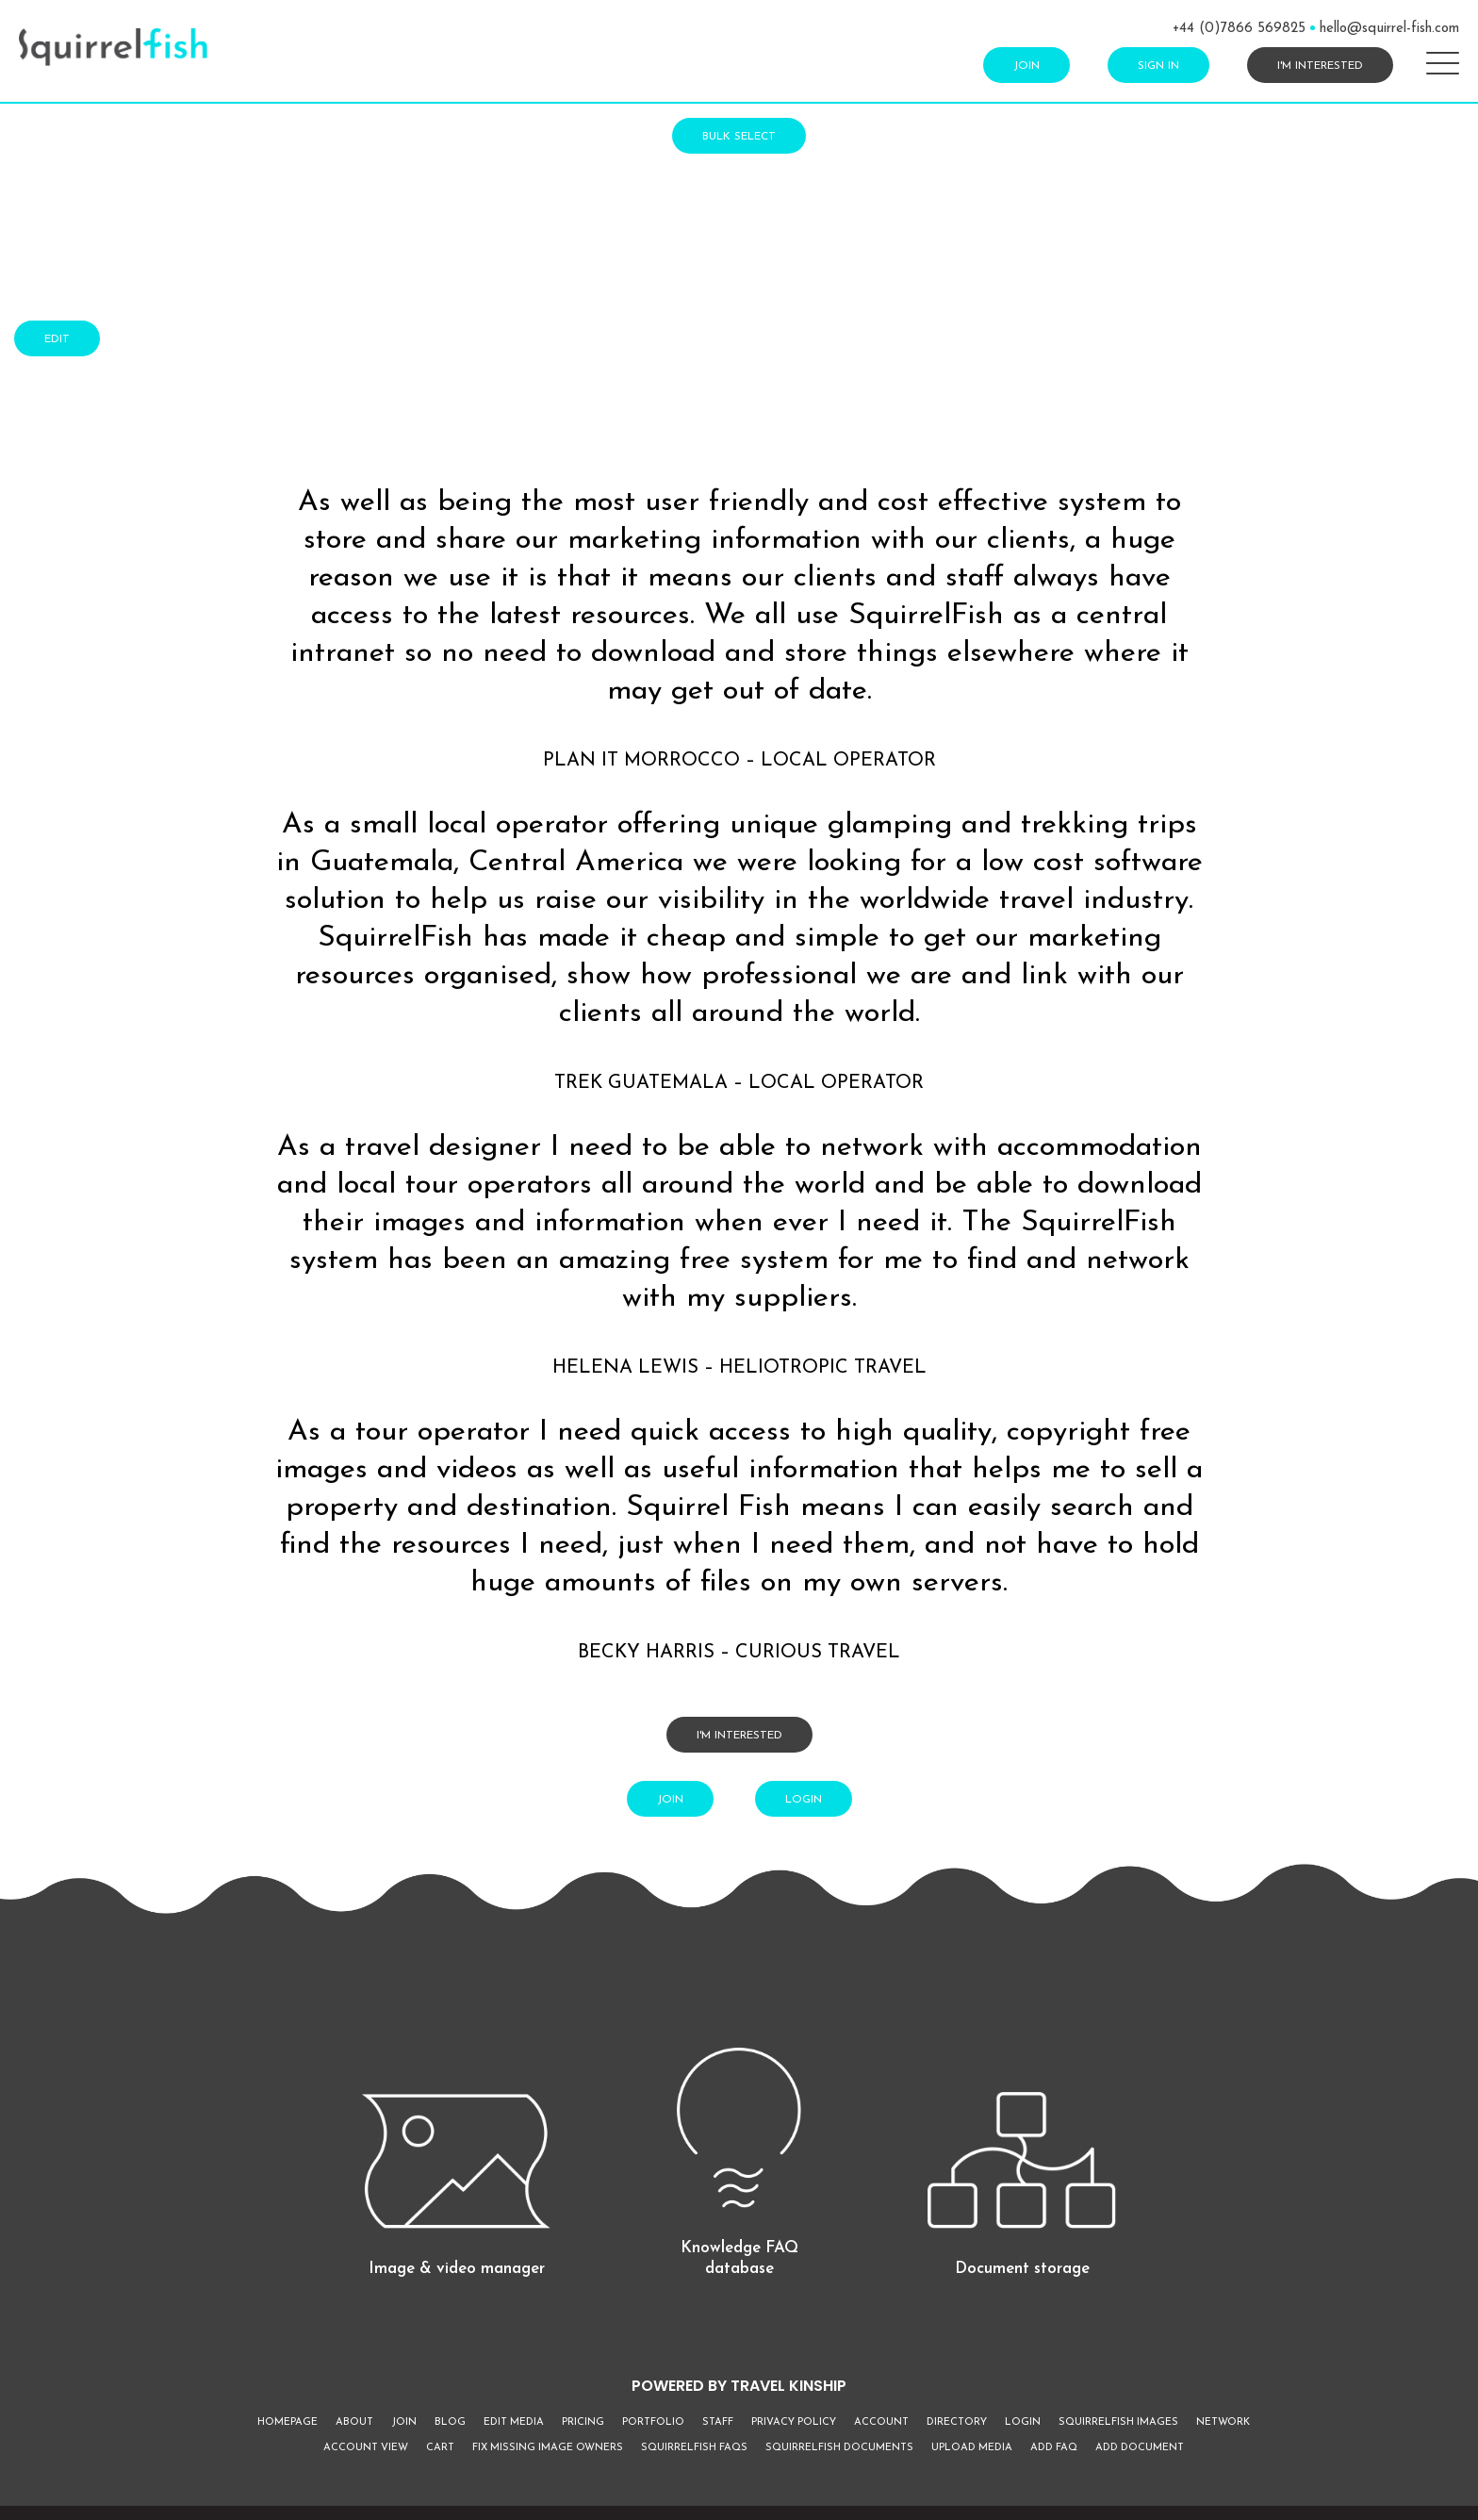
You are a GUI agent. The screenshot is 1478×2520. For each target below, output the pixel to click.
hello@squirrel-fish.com (1389, 29)
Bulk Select (739, 136)
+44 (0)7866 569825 (1239, 29)
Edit (57, 339)
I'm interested (1320, 66)
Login (803, 1799)
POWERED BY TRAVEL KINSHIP (739, 2386)
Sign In (1158, 66)
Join (1026, 66)
